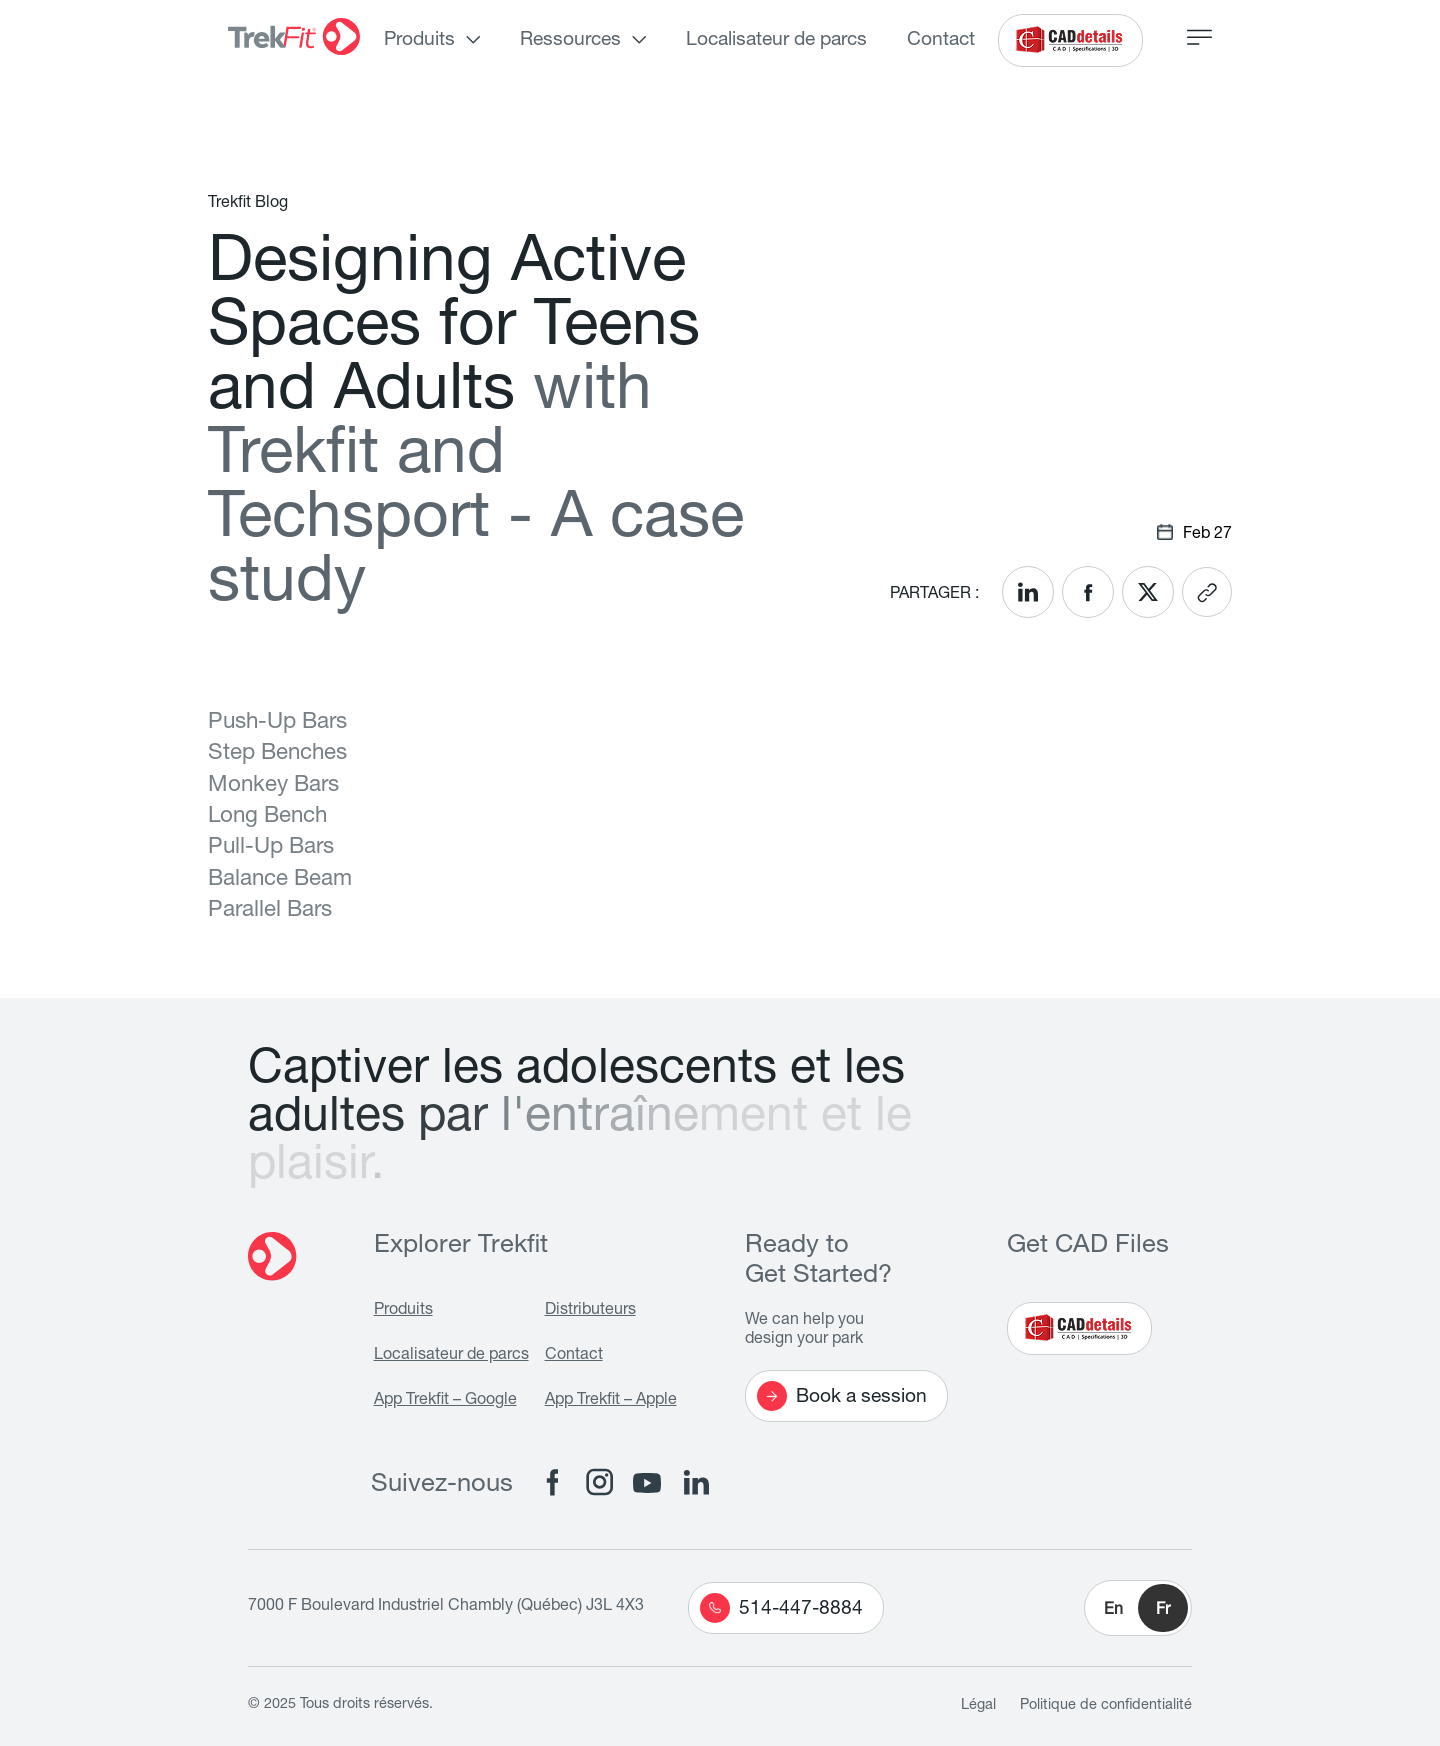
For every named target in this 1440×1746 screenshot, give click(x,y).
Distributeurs (590, 1311)
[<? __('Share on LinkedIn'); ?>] (1028, 592)
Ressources (570, 40)
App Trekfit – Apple (611, 1401)
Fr (1163, 1611)
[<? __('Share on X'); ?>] (1148, 592)
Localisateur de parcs (776, 40)
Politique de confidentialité (1106, 1706)
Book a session (842, 1396)
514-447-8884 (781, 1608)
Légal (978, 1706)
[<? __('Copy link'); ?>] (1207, 592)
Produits (419, 40)
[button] (1138, 1608)
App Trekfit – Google (445, 1401)
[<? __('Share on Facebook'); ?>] (1088, 592)
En (1113, 1611)
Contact (941, 40)
